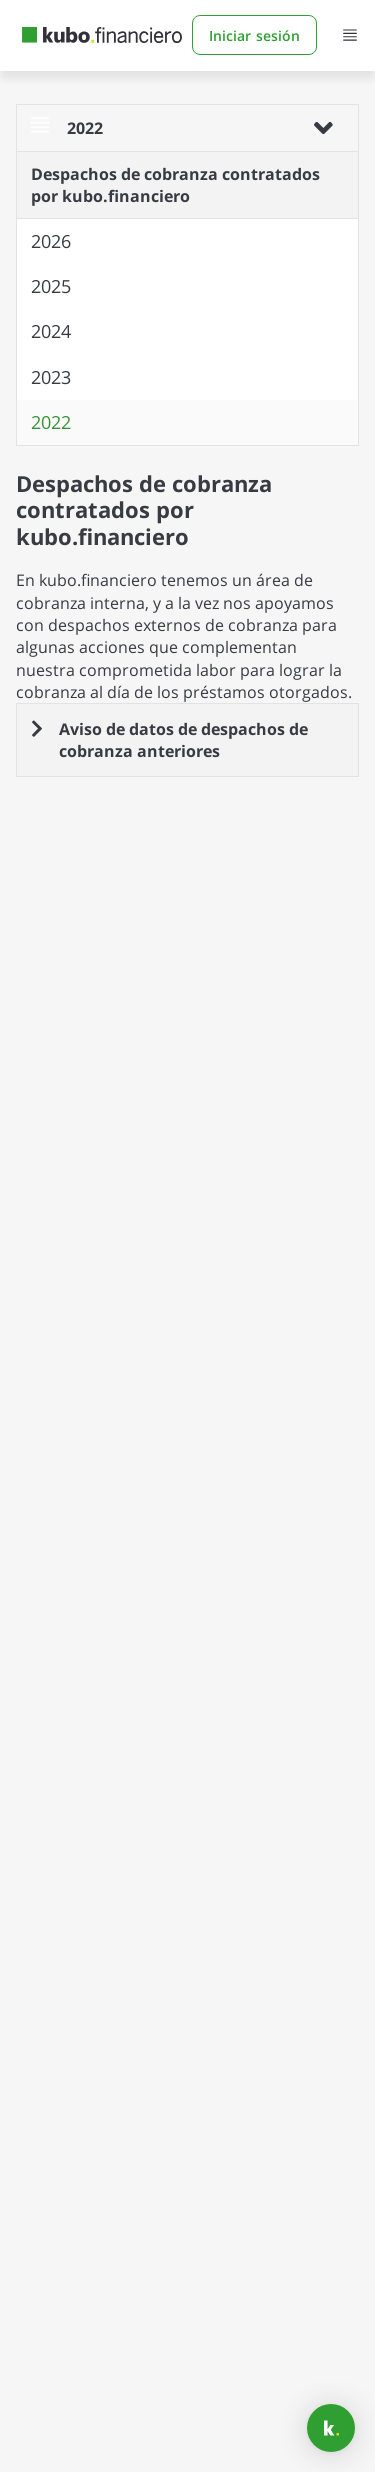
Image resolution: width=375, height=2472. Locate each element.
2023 (51, 377)
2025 (51, 286)
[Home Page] (102, 34)
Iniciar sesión (254, 33)
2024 (51, 331)
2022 (51, 422)
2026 (51, 241)
